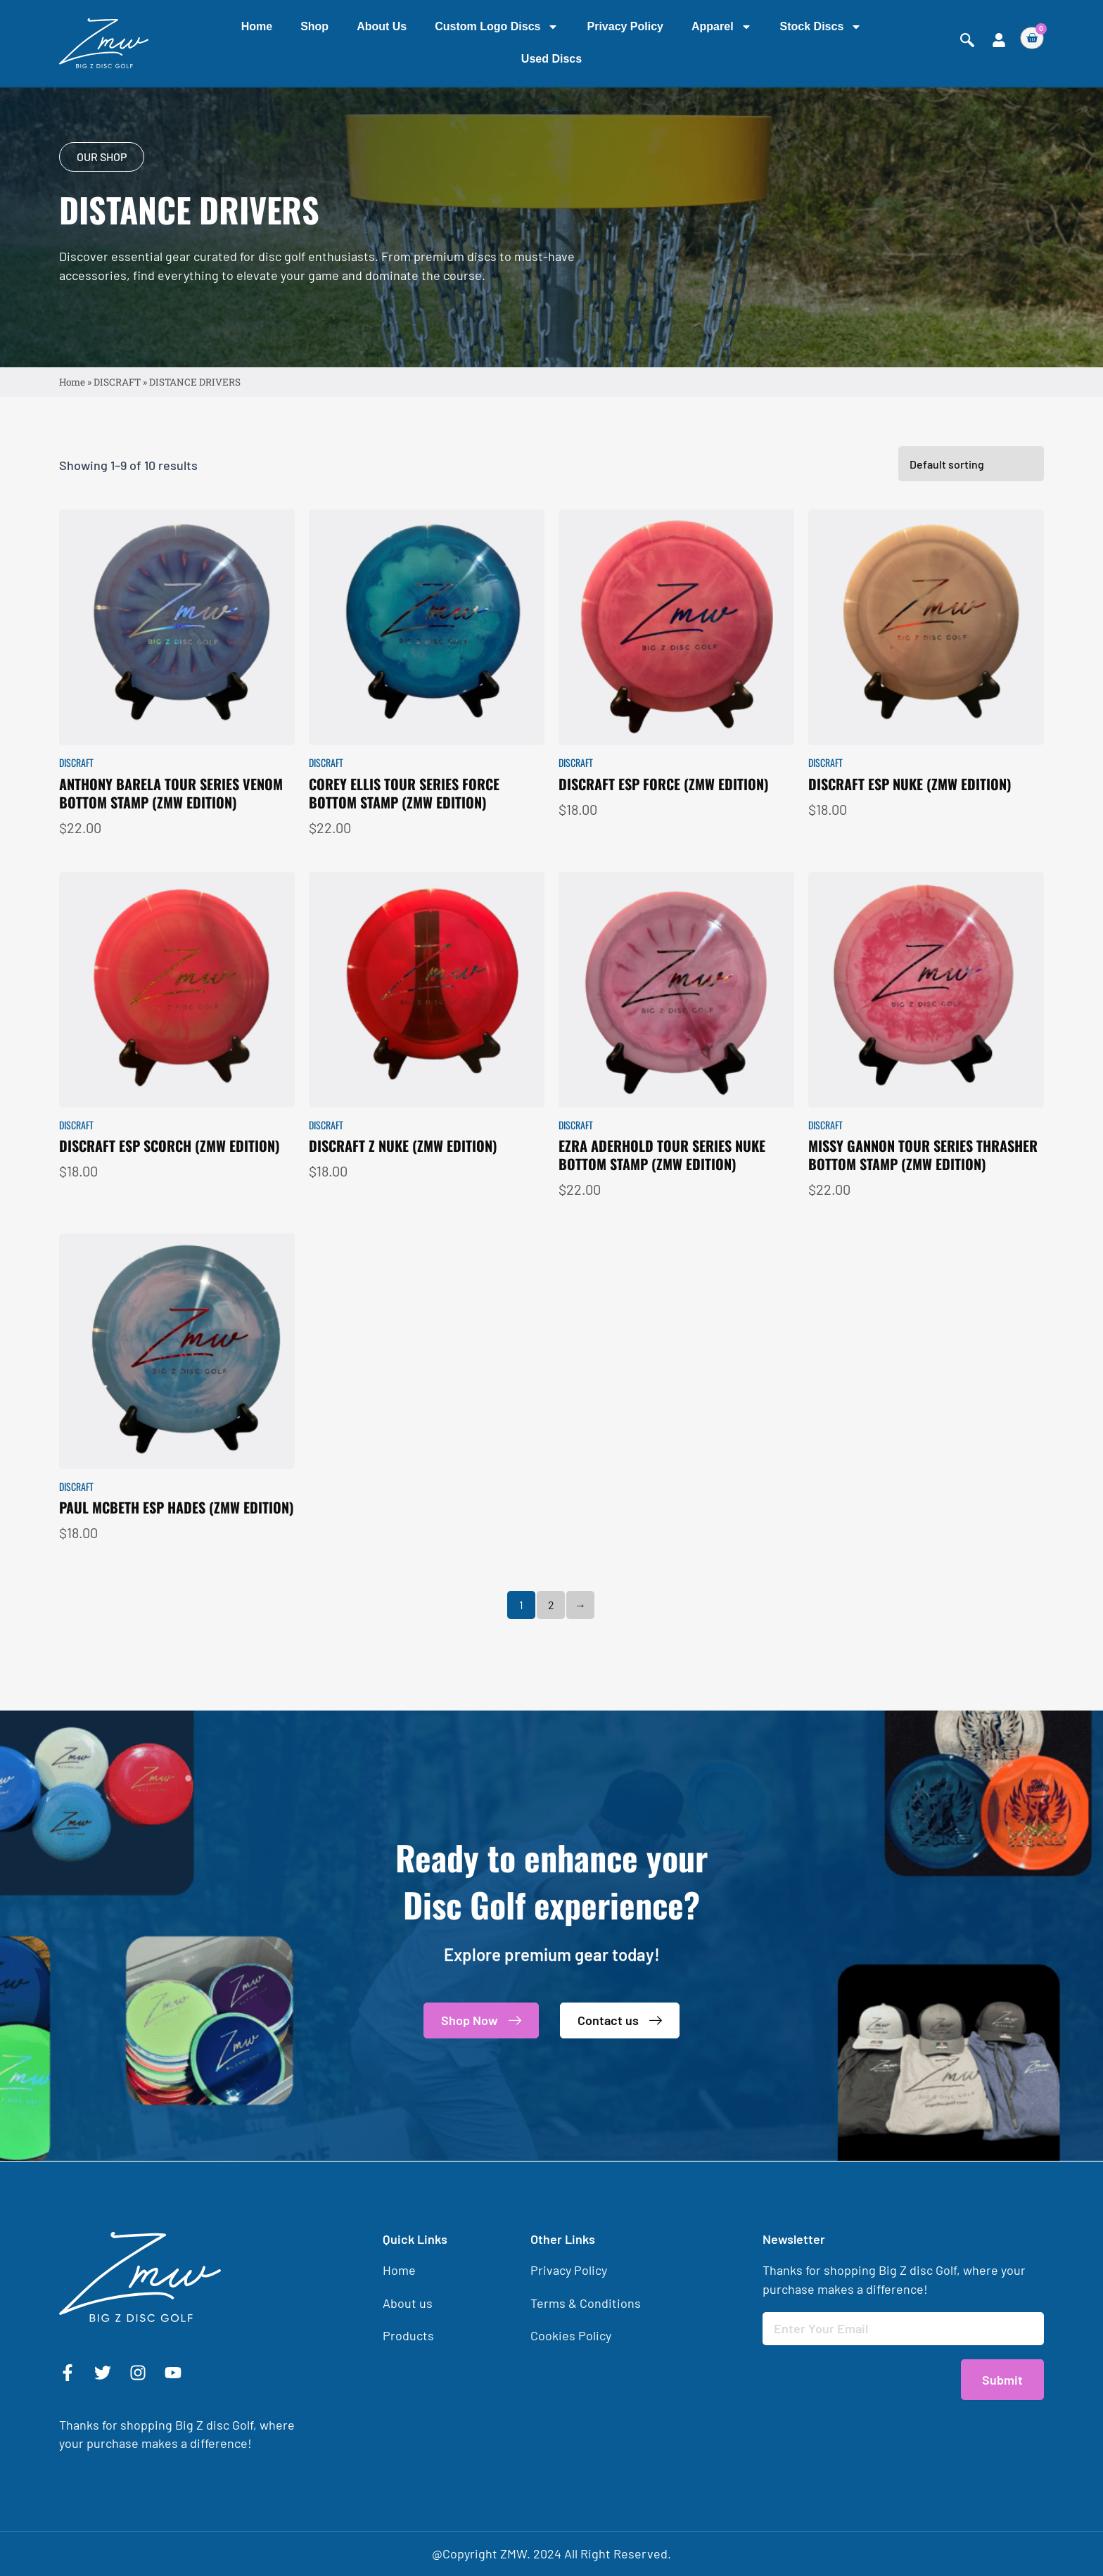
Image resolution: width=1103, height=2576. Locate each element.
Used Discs (551, 59)
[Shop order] (971, 529)
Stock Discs (821, 26)
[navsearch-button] (967, 40)
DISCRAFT (117, 383)
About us (382, 26)
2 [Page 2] (551, 1670)
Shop (314, 26)
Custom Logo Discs (497, 26)
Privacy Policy (625, 26)
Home (256, 26)
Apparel (721, 26)
